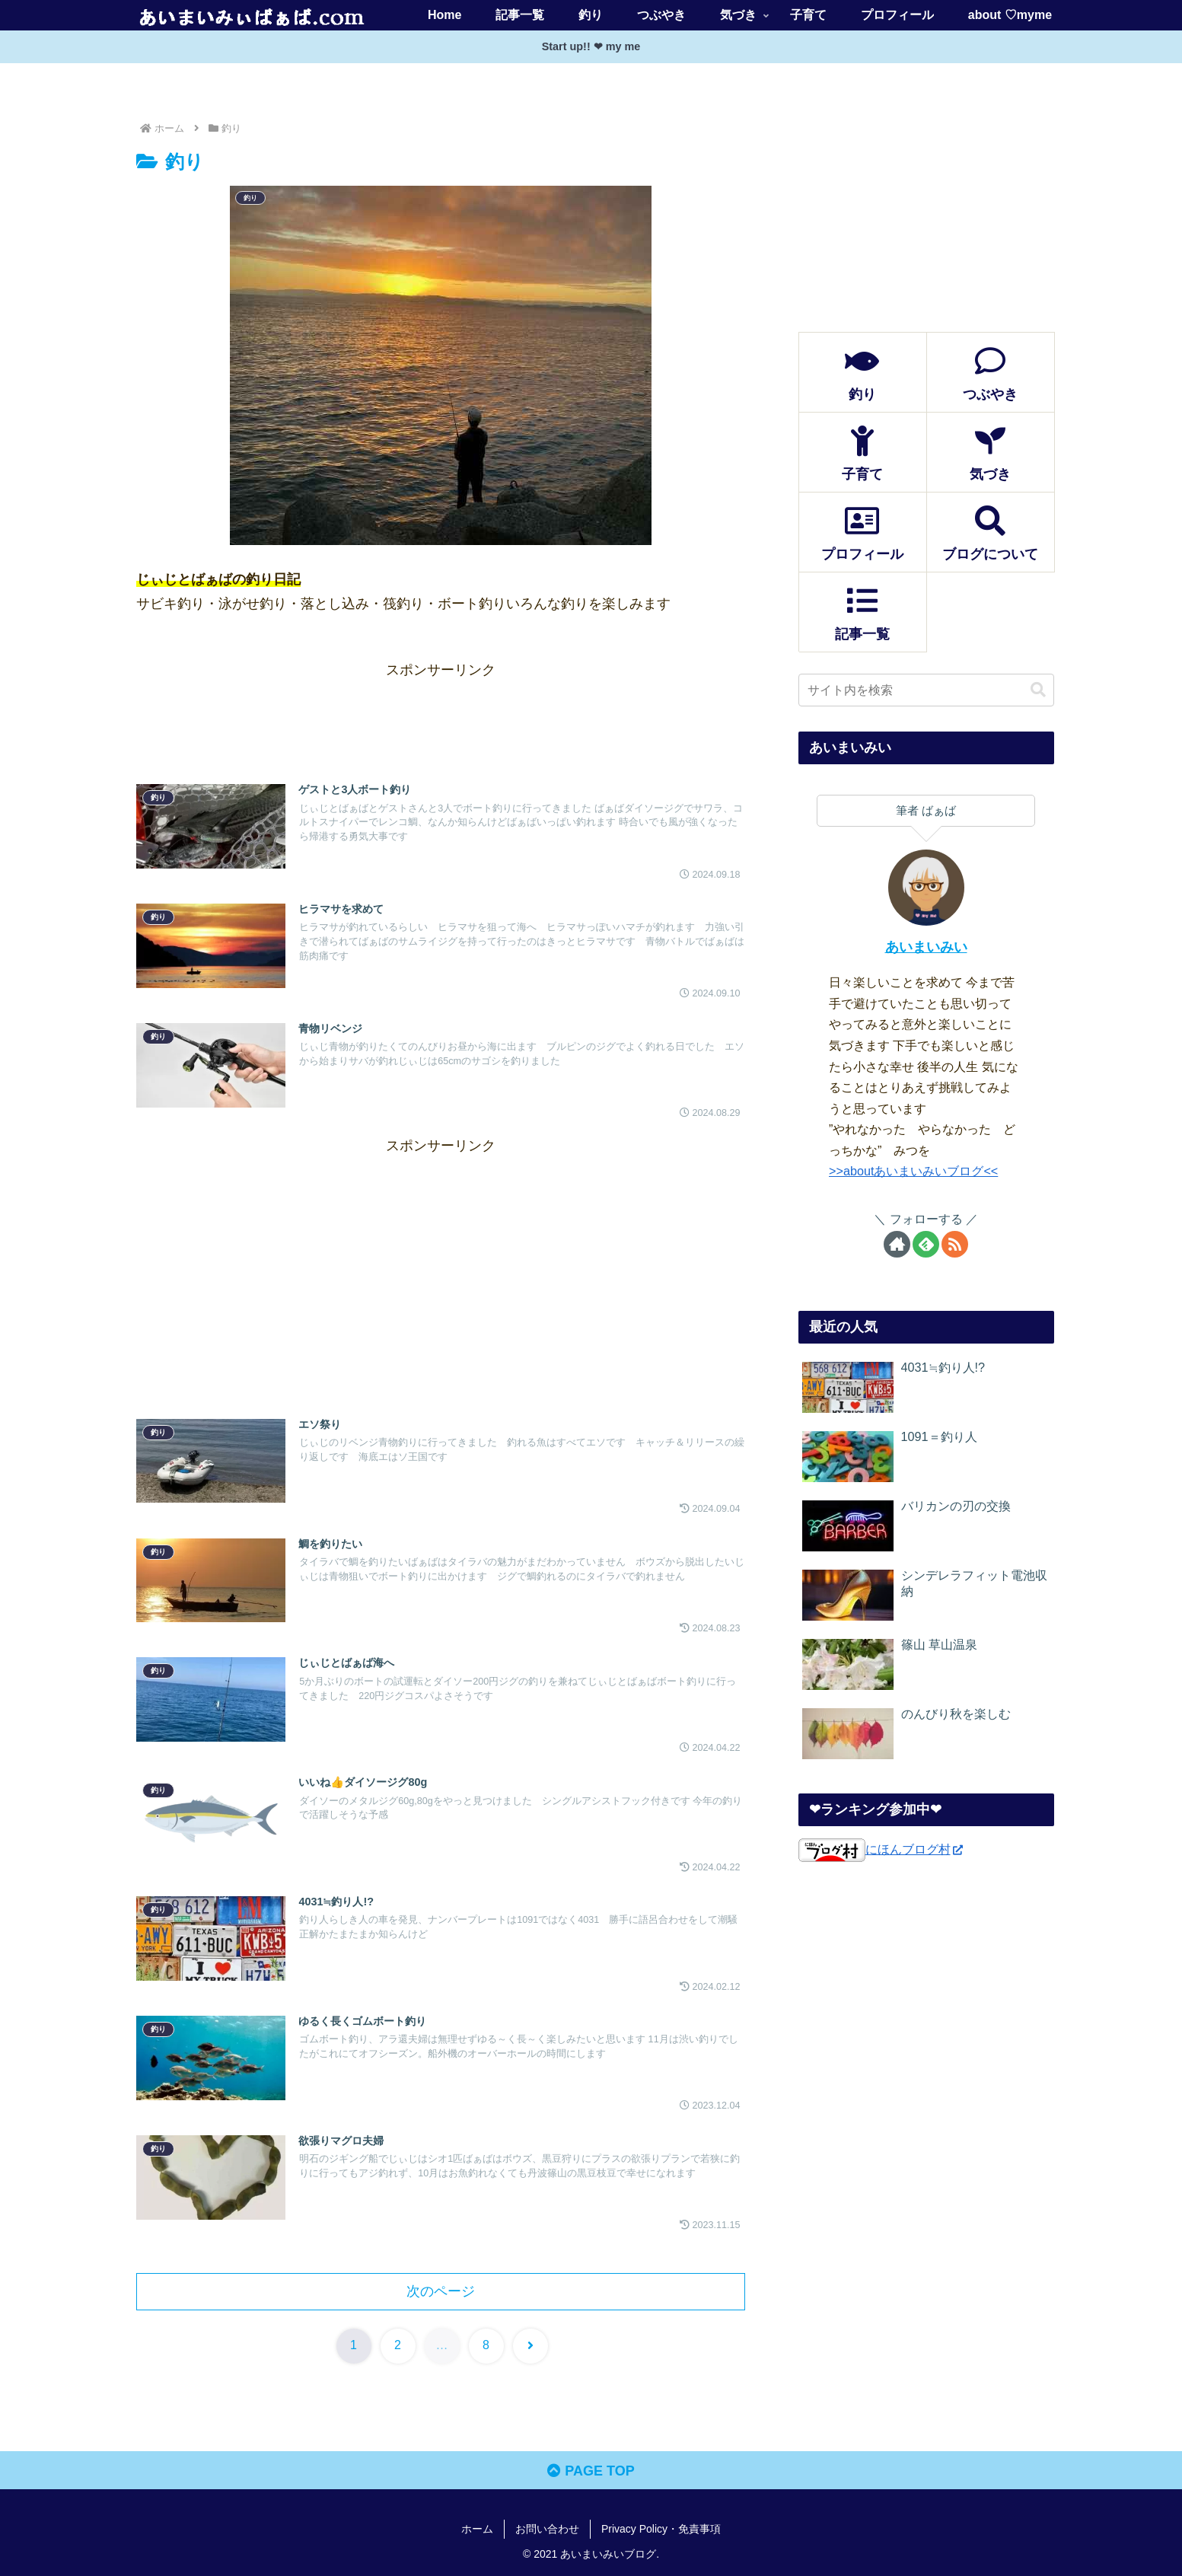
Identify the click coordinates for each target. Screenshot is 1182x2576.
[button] (1038, 690)
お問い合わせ (547, 2529)
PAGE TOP (590, 2471)
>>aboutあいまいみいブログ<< (913, 1171)
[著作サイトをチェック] (897, 1244)
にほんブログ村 (880, 1849)
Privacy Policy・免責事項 (661, 2529)
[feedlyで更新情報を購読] (926, 1244)
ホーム (477, 2529)
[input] (926, 690)
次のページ (440, 2291)
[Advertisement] (440, 716)
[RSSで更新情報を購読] (954, 1244)
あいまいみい (926, 947)
